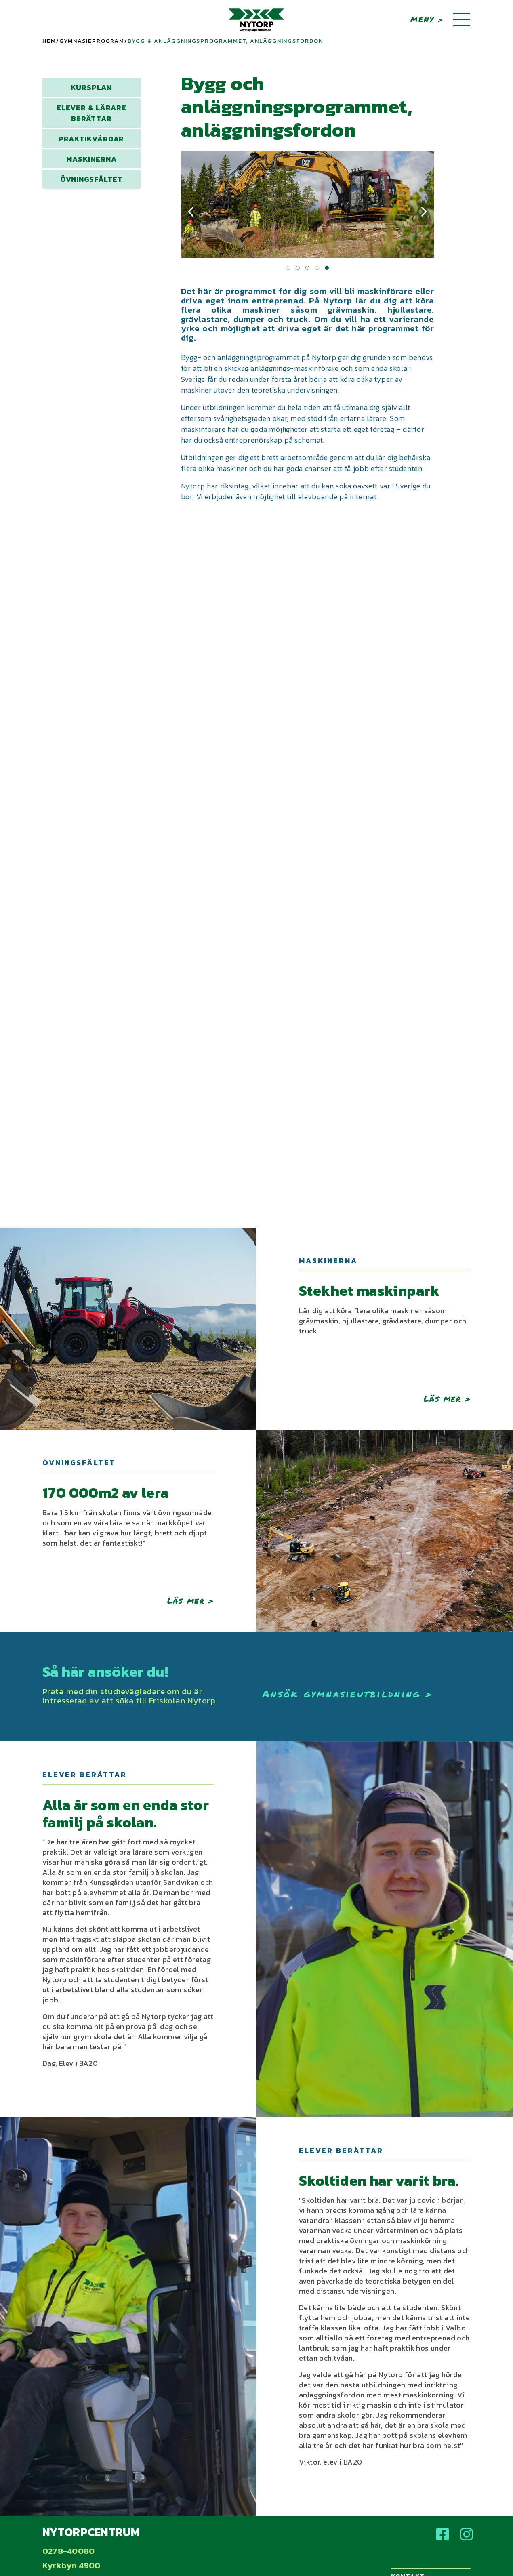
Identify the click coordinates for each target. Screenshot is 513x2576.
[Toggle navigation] (462, 20)
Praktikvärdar (91, 138)
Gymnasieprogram (92, 41)
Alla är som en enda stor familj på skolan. (125, 1813)
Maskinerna (91, 159)
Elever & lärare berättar (91, 113)
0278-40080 (68, 2550)
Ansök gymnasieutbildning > (348, 1693)
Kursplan (91, 87)
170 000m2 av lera (105, 1492)
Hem (49, 41)
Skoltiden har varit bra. (378, 2180)
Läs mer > (447, 1398)
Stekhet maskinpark (369, 1291)
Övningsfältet (91, 179)
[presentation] (191, 212)
